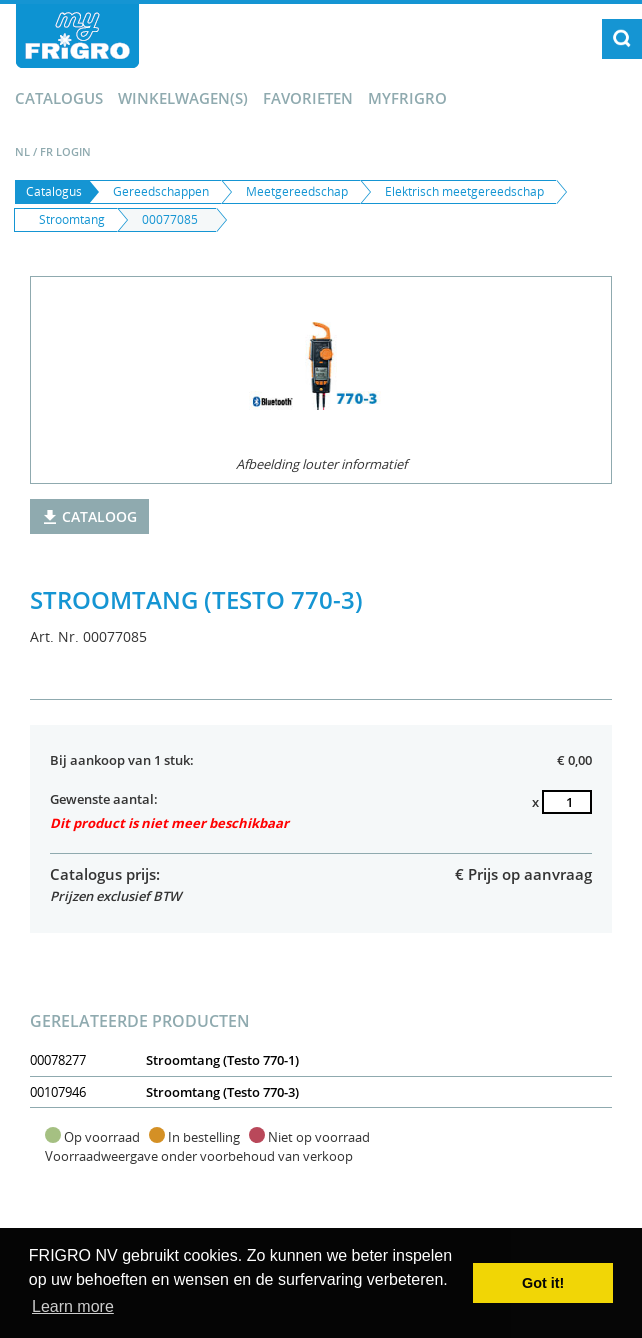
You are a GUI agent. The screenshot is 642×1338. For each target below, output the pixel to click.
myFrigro (407, 98)
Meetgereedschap (297, 191)
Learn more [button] (73, 1306)
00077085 (170, 219)
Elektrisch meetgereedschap (464, 191)
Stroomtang (72, 219)
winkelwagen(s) (183, 98)
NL (22, 151)
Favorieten (308, 98)
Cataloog (89, 516)
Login (73, 151)
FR (46, 151)
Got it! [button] (543, 1283)
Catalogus (59, 98)
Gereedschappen (161, 191)
